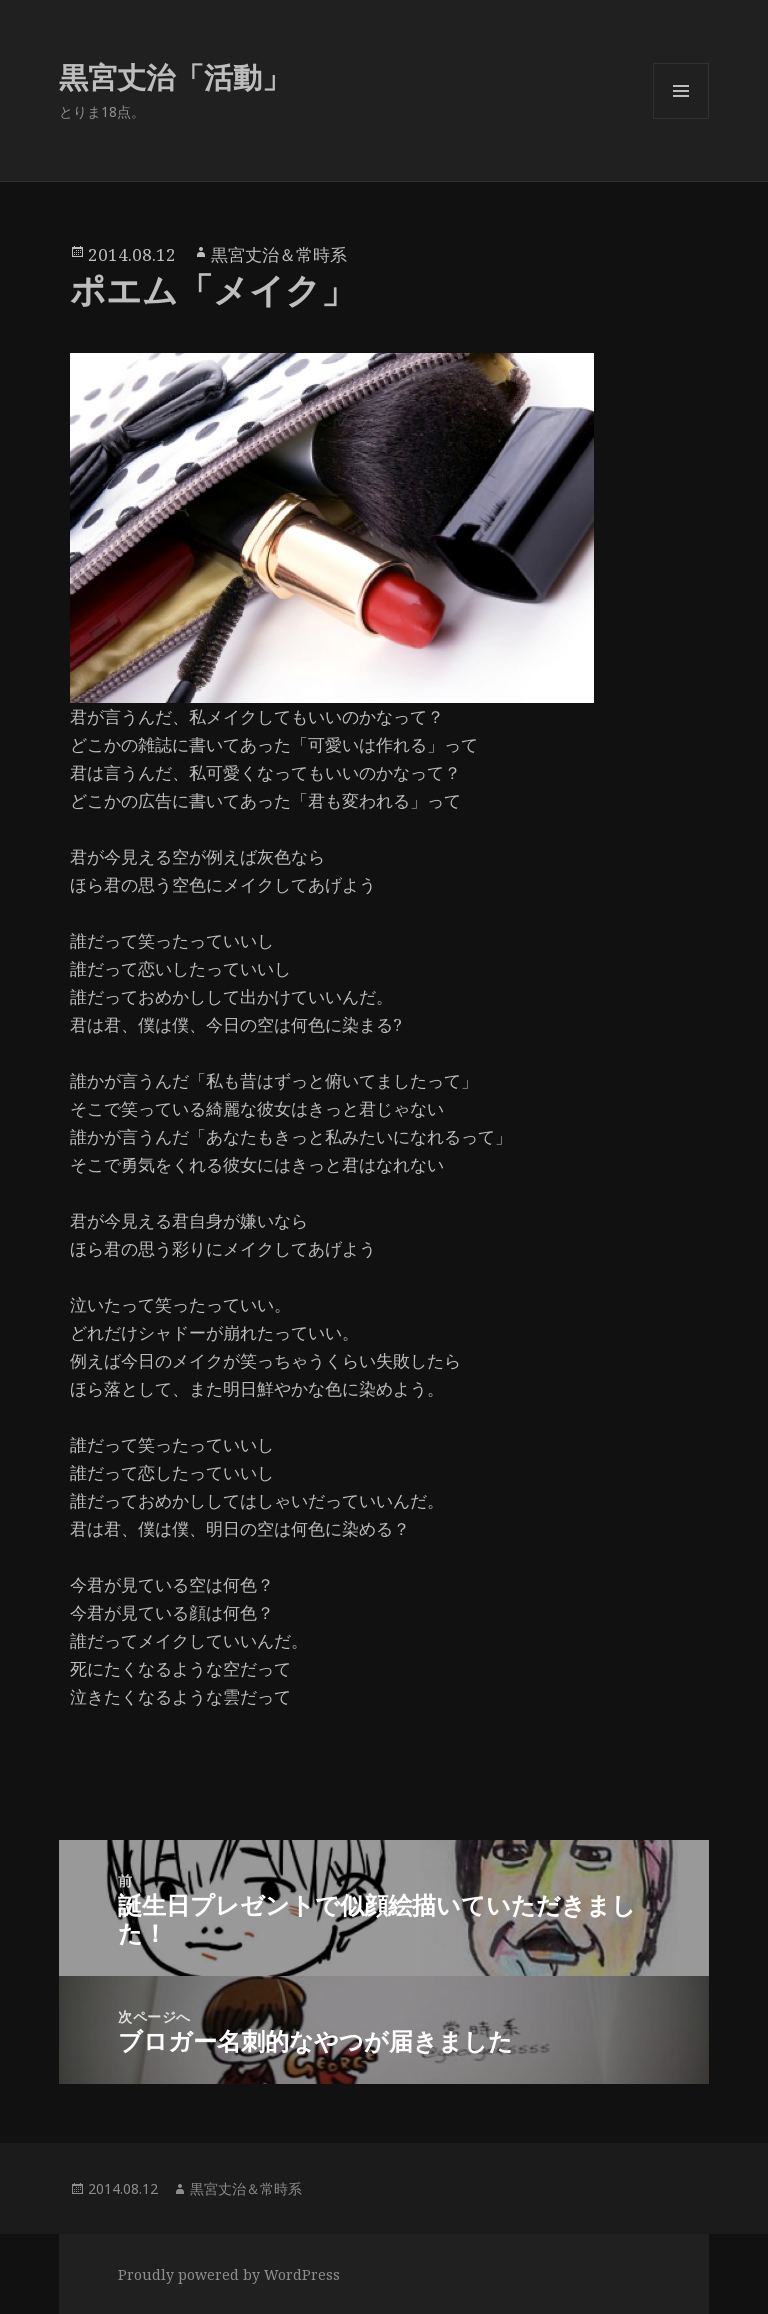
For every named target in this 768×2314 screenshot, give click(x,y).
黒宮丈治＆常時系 (279, 254)
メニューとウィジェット (681, 118)
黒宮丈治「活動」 (175, 76)
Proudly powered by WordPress (229, 2274)
